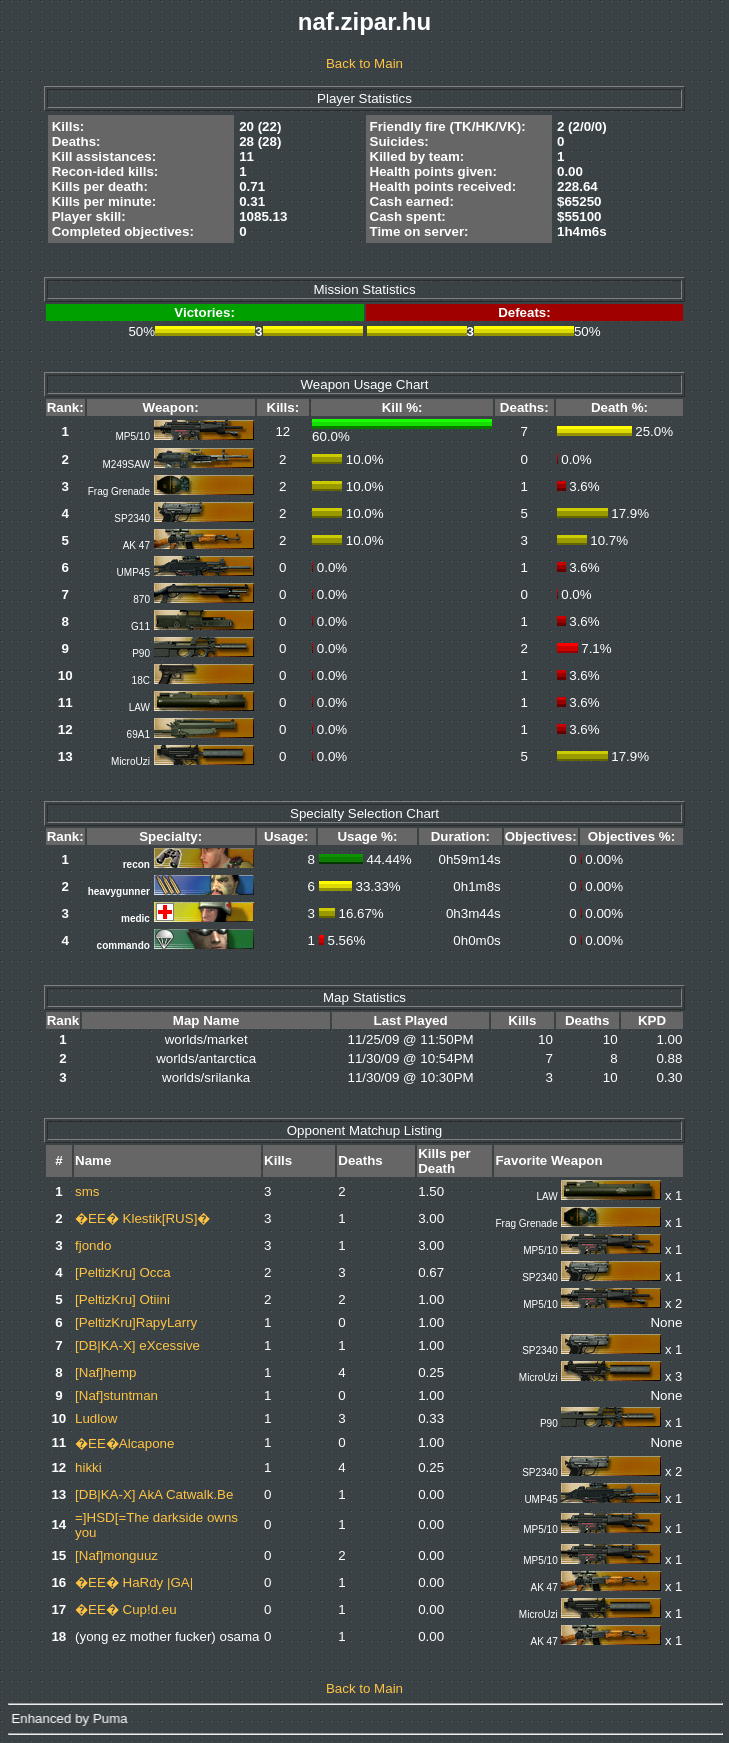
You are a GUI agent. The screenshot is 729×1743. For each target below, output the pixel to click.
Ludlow (96, 1418)
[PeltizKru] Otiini (122, 1299)
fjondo (93, 1245)
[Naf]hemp (106, 1372)
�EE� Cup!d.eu (126, 1609)
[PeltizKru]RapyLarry (136, 1322)
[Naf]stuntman (116, 1395)
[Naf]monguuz (116, 1555)
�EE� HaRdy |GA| (134, 1582)
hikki (88, 1467)
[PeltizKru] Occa (123, 1272)
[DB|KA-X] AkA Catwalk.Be (154, 1494)
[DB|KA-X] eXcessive (137, 1345)
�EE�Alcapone (124, 1443)
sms (87, 1191)
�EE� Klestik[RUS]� (142, 1218)
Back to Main (364, 63)
